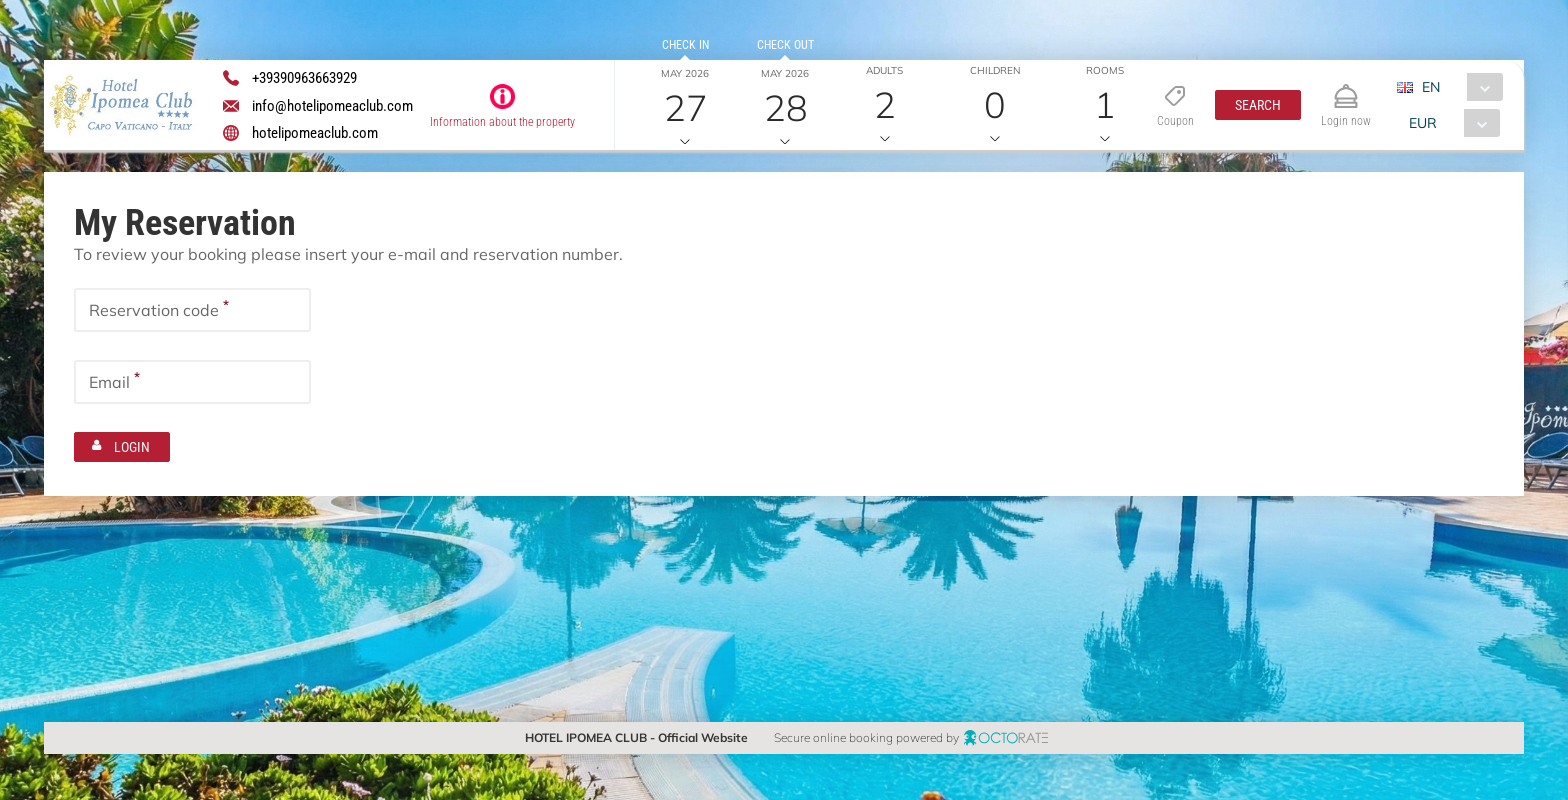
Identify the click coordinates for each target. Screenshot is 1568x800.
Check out (784, 45)
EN (1430, 87)
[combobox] (1456, 87)
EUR (1422, 123)
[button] (1258, 105)
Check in (684, 45)
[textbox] (192, 310)
